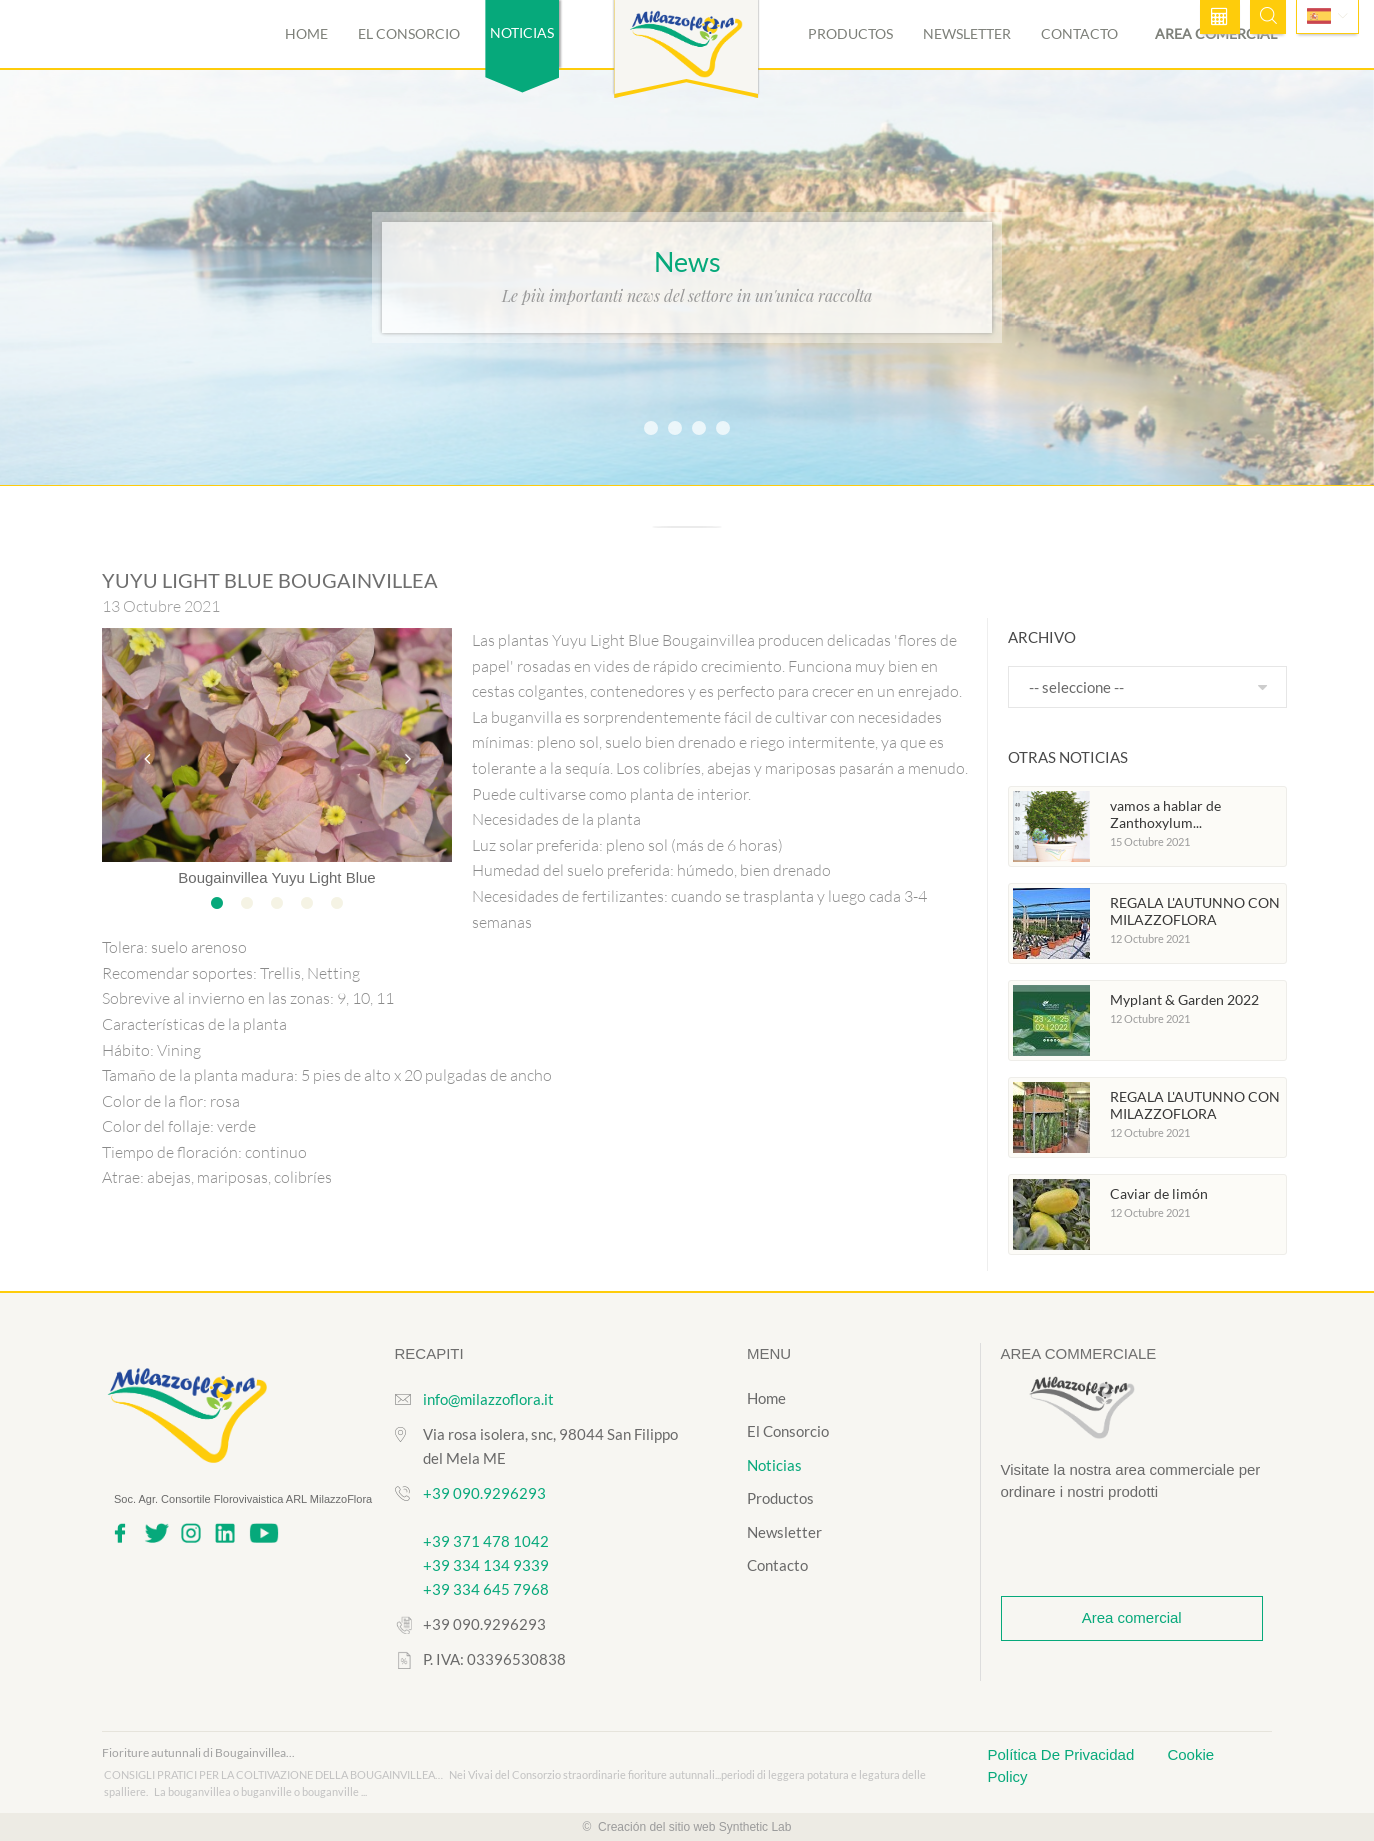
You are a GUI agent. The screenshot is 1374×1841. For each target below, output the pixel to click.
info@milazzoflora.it (488, 1399)
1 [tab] (217, 904)
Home (306, 33)
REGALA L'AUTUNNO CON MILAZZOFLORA (1195, 911)
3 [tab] (277, 904)
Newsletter (967, 33)
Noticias (774, 1465)
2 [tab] (247, 904)
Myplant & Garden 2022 (1184, 1000)
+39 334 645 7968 (486, 1589)
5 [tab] (337, 904)
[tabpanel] (277, 758)
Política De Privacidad (1063, 1754)
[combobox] (1147, 687)
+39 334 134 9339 (486, 1565)
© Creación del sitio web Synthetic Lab (687, 1827)
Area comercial (1132, 1617)
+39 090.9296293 (484, 1493)
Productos (850, 33)
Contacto (1079, 33)
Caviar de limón (1159, 1194)
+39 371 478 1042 (486, 1541)
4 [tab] (307, 904)
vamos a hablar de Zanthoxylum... (1165, 814)
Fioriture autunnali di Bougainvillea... (198, 1752)
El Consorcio (409, 33)
